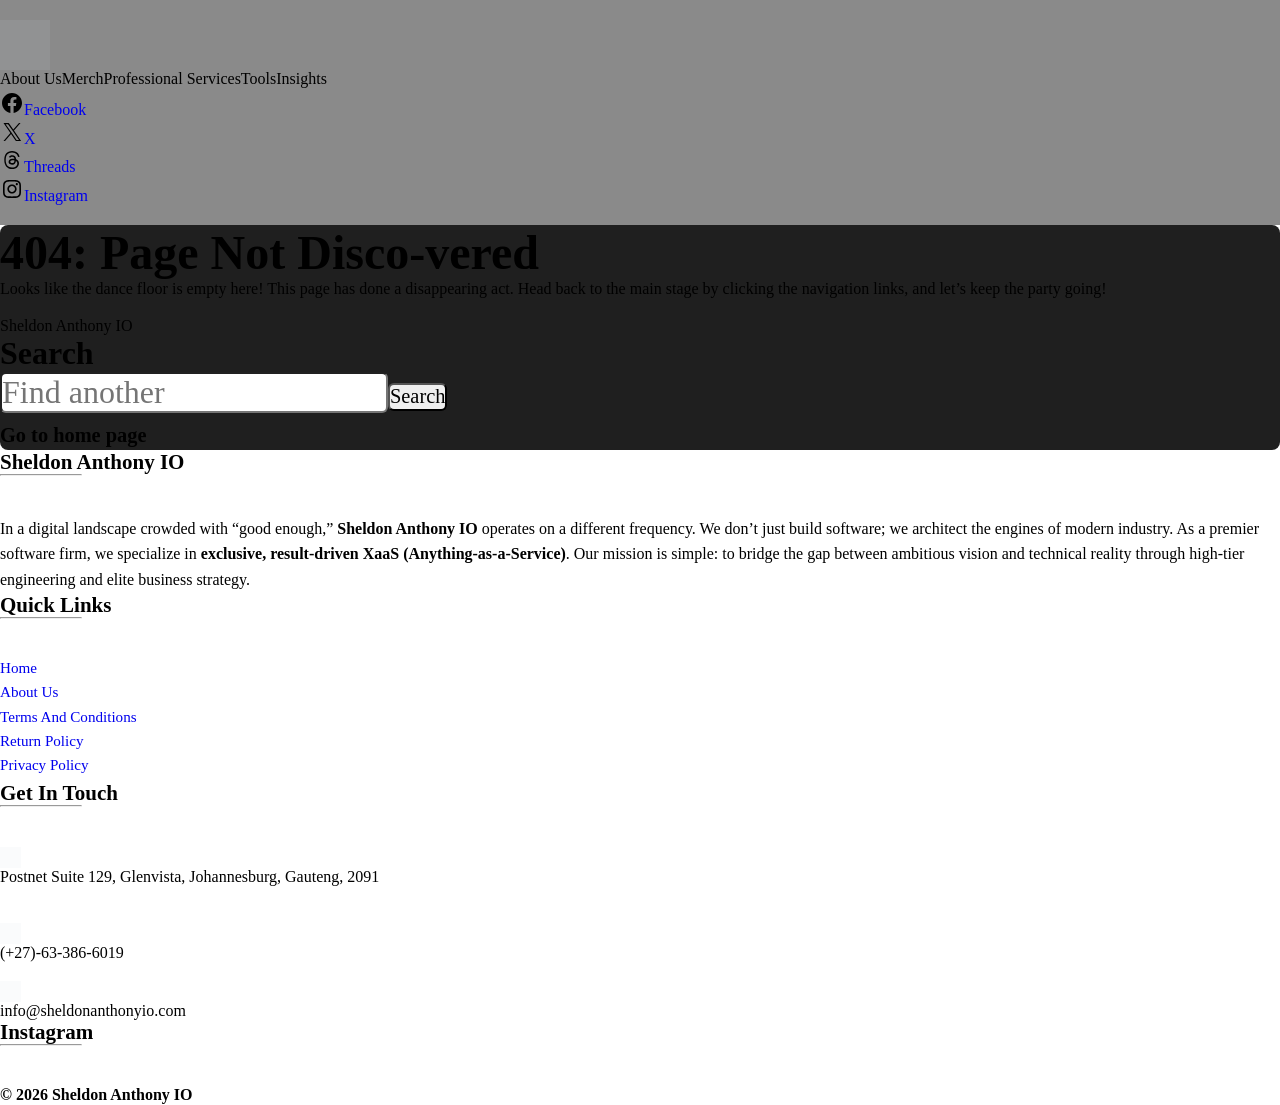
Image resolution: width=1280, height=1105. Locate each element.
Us (53, 691)
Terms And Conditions (72, 716)
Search (47, 353)
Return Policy (44, 740)
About (22, 691)
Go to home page (115, 431)
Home (19, 667)
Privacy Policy (47, 764)
